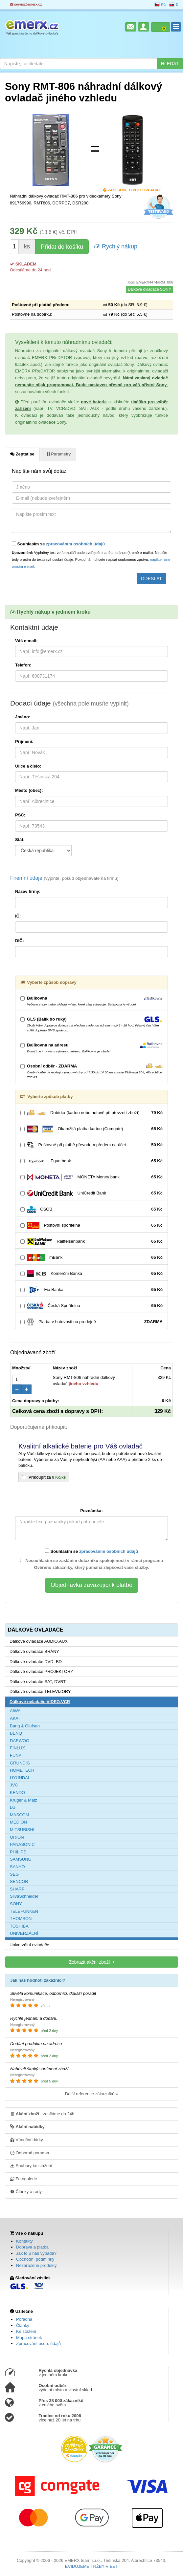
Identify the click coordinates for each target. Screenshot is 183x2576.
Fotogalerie (23, 2179)
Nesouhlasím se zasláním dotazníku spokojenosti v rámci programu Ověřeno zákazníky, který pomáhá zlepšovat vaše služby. (91, 1564)
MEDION (18, 1822)
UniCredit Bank (91, 1193)
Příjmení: (24, 741)
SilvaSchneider (24, 1896)
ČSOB (91, 1209)
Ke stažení (26, 2331)
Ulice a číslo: (28, 766)
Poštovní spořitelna (91, 1225)
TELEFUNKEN (24, 1911)
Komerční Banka (91, 1273)
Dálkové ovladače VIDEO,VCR (40, 1701)
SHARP (17, 1889)
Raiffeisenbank (91, 1241)
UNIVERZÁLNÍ (24, 1933)
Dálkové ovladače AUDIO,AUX (39, 1641)
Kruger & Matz (23, 1800)
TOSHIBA (19, 1926)
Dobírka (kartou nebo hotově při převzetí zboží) (91, 1112)
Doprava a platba (32, 2247)
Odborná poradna (29, 2153)
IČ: (18, 916)
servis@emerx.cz (26, 4)
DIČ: (19, 940)
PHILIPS (18, 1851)
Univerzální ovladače (29, 1944)
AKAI (15, 1718)
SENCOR (19, 1881)
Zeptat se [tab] (22, 454)
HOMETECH (22, 1770)
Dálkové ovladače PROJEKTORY (41, 1671)
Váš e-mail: (26, 640)
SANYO (17, 1866)
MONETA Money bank (91, 1177)
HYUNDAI (19, 1777)
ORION (17, 1837)
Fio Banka (91, 1289)
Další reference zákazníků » (91, 2093)
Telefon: (23, 665)
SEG (14, 1874)
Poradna (24, 2319)
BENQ (16, 1733)
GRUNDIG (20, 1763)
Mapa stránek (29, 2337)
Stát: (20, 839)
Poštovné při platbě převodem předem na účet (91, 1145)
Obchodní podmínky (35, 2259)
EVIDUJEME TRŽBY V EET (91, 2566)
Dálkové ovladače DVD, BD (36, 1661)
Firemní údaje (64, 878)
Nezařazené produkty (36, 2265)
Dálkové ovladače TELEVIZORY (40, 1691)
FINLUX (17, 1747)
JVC (14, 1785)
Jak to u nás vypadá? (36, 2253)
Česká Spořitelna (91, 1305)
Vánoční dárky (26, 2140)
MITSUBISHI (22, 1829)
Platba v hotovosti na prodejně (91, 1322)
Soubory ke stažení (31, 2165)
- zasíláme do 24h (42, 2114)
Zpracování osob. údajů (38, 2343)
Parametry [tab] (58, 454)
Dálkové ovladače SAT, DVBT (38, 1681)
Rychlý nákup (115, 246)
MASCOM (19, 1814)
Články (22, 2325)
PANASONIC (22, 1844)
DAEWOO (19, 1740)
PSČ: (20, 815)
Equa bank (91, 1161)
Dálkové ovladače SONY (149, 289)
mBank (91, 1257)
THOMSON (21, 1918)
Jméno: (22, 716)
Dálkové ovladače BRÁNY (34, 1651)
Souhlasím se (58, 543)
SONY (16, 1903)
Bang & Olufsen (25, 1725)
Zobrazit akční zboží (91, 1962)
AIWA (15, 1710)
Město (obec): (29, 790)
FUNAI (16, 1755)
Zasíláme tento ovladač (132, 189)
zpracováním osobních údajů (75, 543)
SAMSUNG (21, 1859)
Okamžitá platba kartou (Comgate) (91, 1129)
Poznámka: (91, 1510)
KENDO (17, 1792)
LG (12, 1807)
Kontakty (24, 2241)
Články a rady (26, 2191)
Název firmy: (27, 891)
